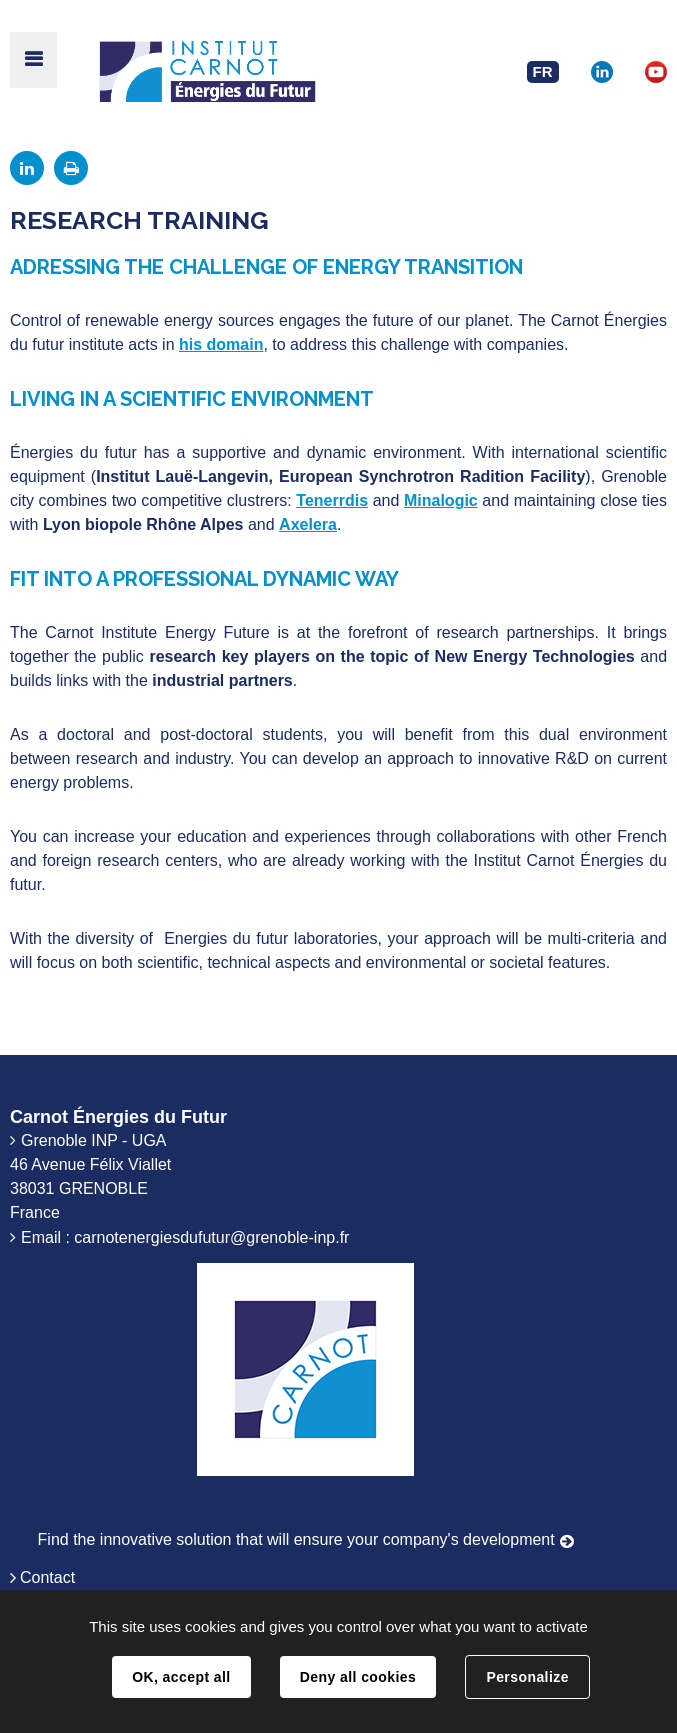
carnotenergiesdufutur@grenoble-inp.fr (211, 1237)
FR (543, 71)
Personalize (527, 1677)
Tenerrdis (332, 500)
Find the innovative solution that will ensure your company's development (296, 1539)
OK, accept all (181, 1677)
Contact (47, 1577)
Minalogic (441, 500)
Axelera (308, 524)
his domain (221, 344)
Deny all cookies (358, 1677)
